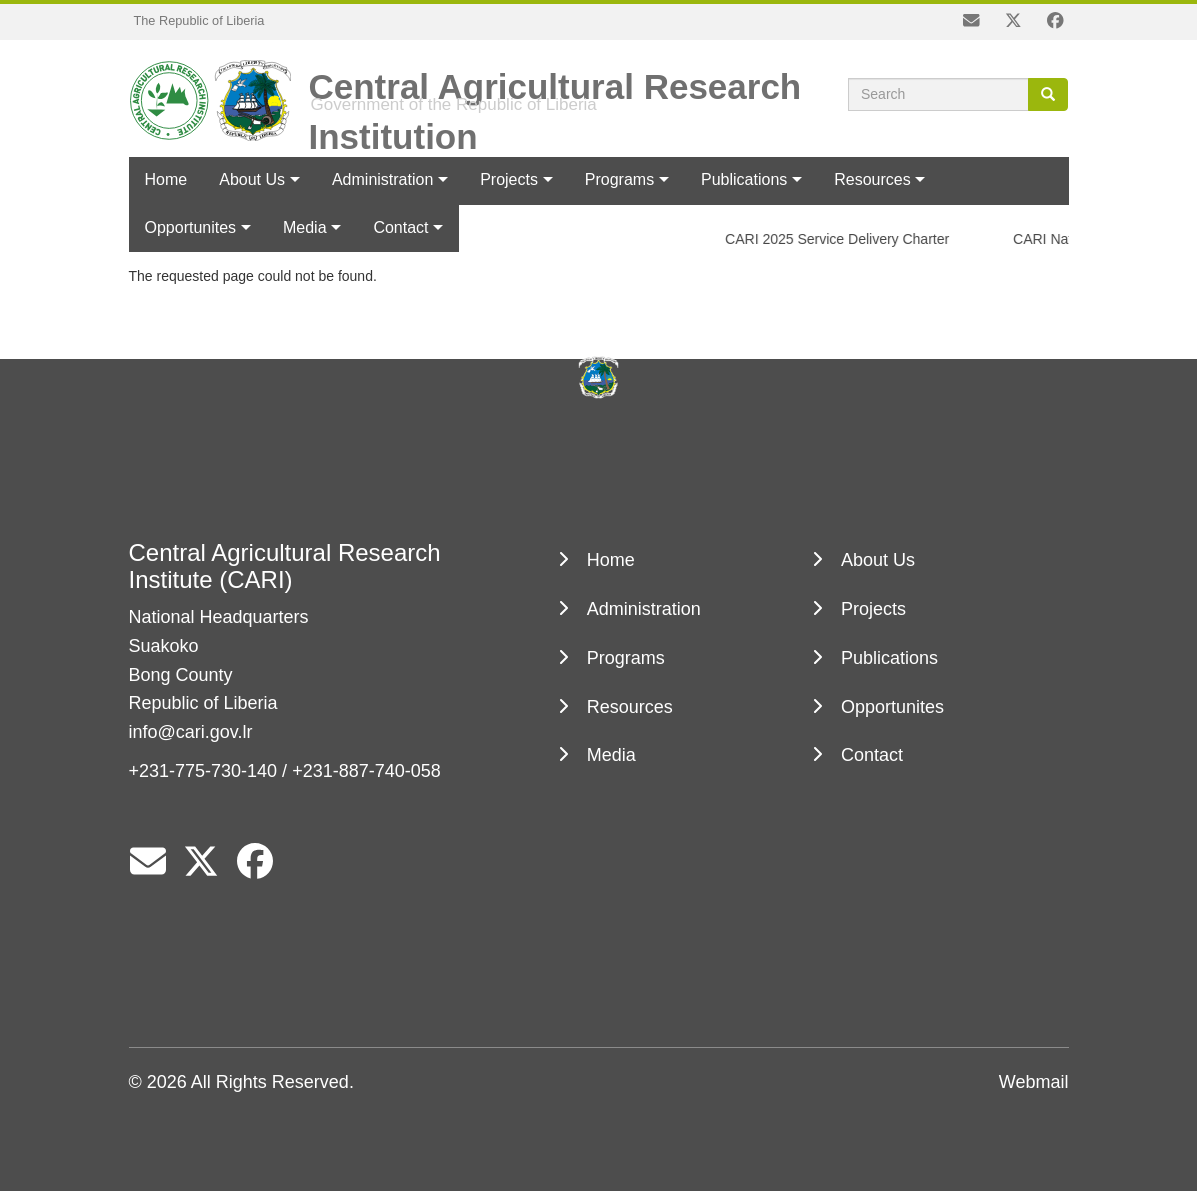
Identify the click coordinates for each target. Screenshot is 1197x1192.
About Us (252, 179)
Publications (744, 179)
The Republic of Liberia (199, 20)
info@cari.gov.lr (191, 732)
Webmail (1034, 1082)
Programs (619, 179)
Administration (382, 179)
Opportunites (892, 707)
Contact (872, 755)
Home (166, 179)
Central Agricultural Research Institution (555, 78)
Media (611, 755)
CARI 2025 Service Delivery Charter (841, 239)
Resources (872, 179)
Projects (509, 179)
